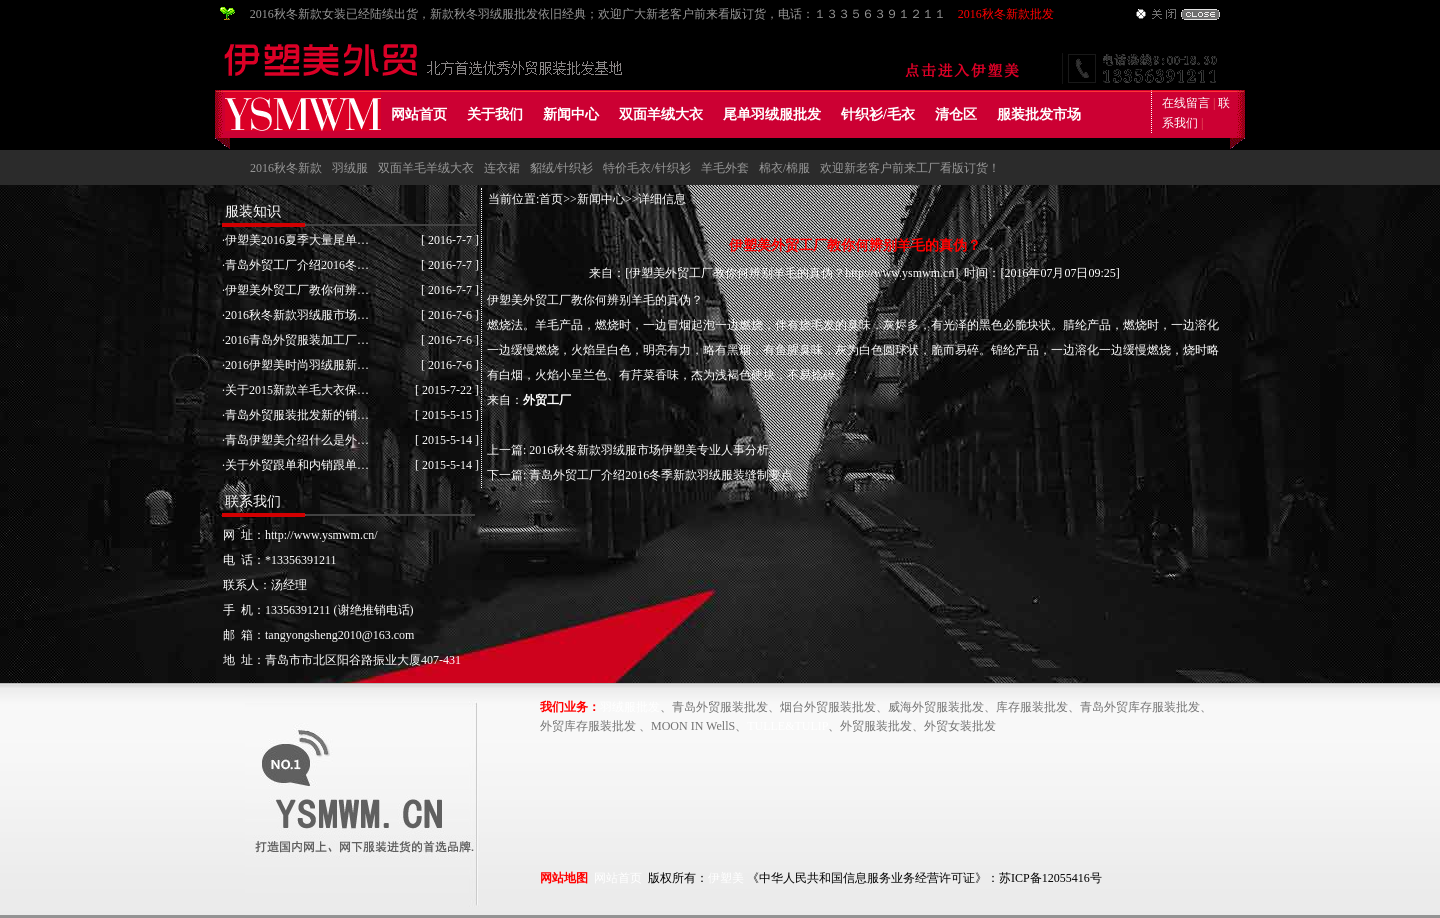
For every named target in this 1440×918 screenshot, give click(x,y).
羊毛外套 (725, 168)
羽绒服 (350, 168)
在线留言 (1186, 103)
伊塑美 (726, 878)
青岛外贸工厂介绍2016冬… (297, 265)
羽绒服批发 (630, 707)
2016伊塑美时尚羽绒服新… (297, 365)
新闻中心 (571, 114)
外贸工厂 (547, 400)
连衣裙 (502, 168)
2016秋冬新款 (286, 168)
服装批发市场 (1039, 114)
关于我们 (495, 114)
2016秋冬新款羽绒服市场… (297, 315)
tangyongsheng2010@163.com (339, 635)
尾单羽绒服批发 (772, 114)
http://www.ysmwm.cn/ (321, 535)
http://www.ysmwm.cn (899, 273)
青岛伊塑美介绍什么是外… (297, 440)
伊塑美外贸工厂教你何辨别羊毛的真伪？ (737, 273)
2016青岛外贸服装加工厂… (297, 340)
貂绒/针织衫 (561, 168)
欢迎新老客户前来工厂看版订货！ (910, 168)
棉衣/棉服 (784, 168)
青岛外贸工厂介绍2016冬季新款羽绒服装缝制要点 (661, 475)
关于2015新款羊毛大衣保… (297, 390)
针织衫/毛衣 (878, 114)
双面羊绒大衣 (661, 114)
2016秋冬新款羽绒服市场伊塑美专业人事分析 (649, 450)
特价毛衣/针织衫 (646, 168)
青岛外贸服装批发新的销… (297, 415)
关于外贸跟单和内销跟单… (297, 465)
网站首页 (419, 114)
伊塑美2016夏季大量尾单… (297, 240)
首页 (551, 199)
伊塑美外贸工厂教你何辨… (297, 290)
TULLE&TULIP (787, 726)
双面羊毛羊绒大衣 (426, 168)
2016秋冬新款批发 (1006, 14)
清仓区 (956, 114)
